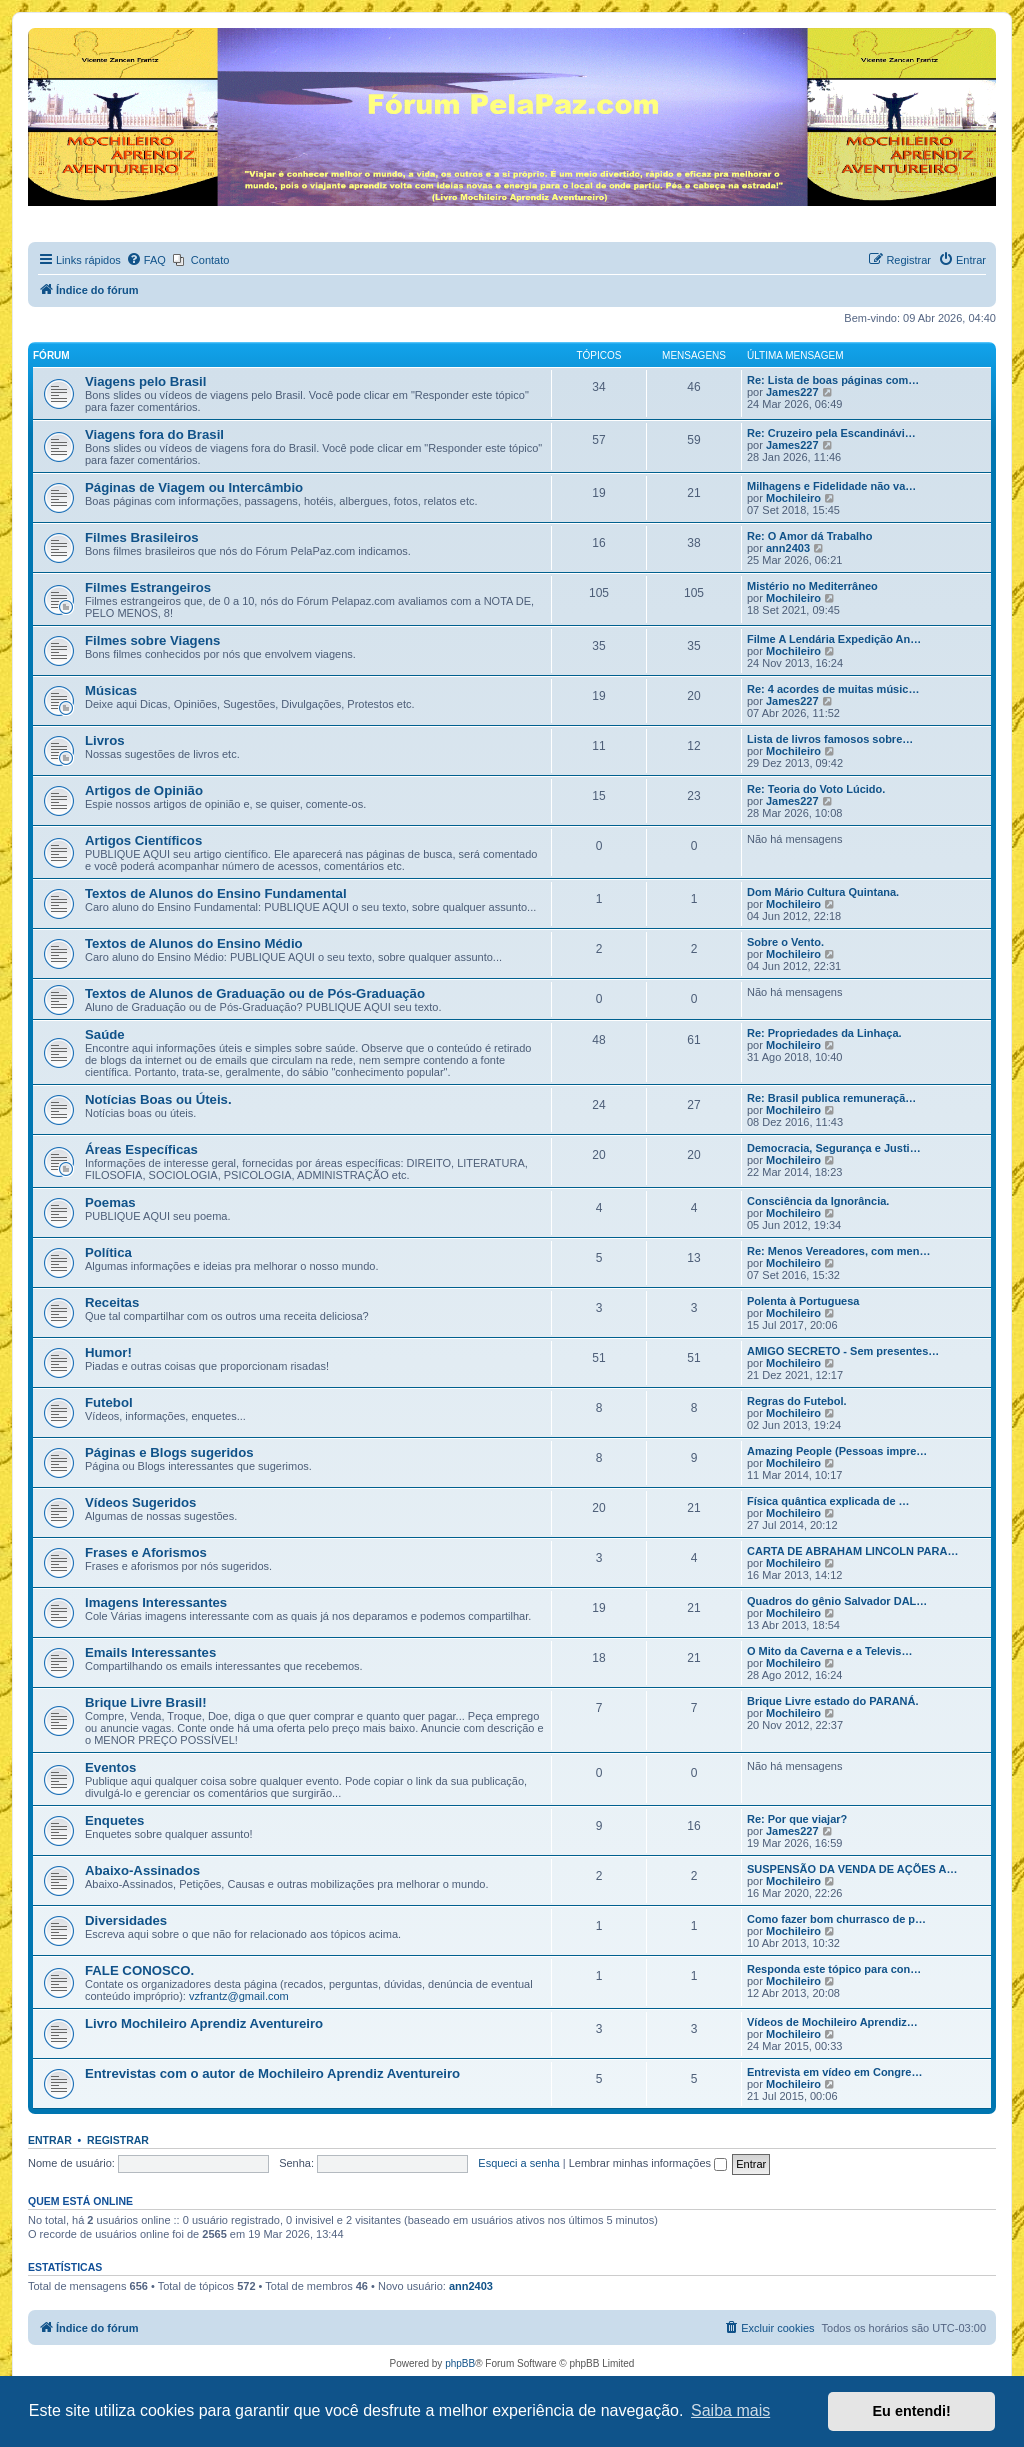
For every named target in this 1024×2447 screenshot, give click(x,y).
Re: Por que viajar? (797, 1819)
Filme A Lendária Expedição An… (834, 639)
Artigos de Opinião (144, 790)
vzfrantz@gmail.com (239, 1996)
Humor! (108, 1352)
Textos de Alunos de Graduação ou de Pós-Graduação (255, 993)
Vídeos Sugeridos (140, 1502)
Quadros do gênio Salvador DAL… (837, 1601)
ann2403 (788, 548)
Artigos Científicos (143, 840)
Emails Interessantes (150, 1652)
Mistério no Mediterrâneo (812, 586)
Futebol (109, 1402)
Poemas (110, 1202)
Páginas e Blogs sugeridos (169, 1452)
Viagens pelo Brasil (145, 381)
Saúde (105, 1034)
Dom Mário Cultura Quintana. (823, 892)
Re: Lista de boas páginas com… (833, 380)
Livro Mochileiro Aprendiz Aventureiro (204, 2023)
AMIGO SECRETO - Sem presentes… (843, 1351)
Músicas (111, 690)
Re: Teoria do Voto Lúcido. (816, 789)
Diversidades (126, 1920)
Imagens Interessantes (156, 1602)
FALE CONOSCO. (139, 1970)
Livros (105, 740)
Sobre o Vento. (785, 942)
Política (108, 1252)
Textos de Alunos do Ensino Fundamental (216, 893)
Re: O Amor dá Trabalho (810, 536)
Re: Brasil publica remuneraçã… (831, 1098)
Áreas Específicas (141, 1149)
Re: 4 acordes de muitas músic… (833, 689)
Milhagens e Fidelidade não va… (831, 486)
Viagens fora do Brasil (154, 434)
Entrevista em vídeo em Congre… (834, 2072)
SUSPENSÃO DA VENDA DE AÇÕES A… (852, 1869)
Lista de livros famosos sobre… (830, 739)
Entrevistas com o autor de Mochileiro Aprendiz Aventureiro (272, 2073)
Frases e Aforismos (146, 1552)
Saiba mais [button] (730, 2410)
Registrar (118, 2140)
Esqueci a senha (518, 2163)
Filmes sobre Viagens (152, 640)
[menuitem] (146, 260)
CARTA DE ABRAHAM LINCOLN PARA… (852, 1551)
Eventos (110, 1767)
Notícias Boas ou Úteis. (158, 1099)
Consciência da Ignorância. (818, 1201)
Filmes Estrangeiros (148, 587)
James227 (792, 392)
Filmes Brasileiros (142, 537)
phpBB (460, 2363)
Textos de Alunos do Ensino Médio (194, 943)
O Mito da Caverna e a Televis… (829, 1651)
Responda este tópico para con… (834, 1969)
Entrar (50, 2140)
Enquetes (114, 1820)
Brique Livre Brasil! (146, 1702)
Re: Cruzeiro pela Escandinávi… (831, 433)
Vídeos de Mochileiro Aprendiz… (832, 2022)
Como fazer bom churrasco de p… (836, 1919)
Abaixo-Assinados (142, 1870)
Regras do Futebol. (797, 1401)
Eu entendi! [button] (912, 2411)
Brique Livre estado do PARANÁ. (833, 1701)
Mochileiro (793, 498)
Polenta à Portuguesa (803, 1301)
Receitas (112, 1302)
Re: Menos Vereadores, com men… (838, 1251)
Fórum (51, 355)
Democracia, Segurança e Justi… (834, 1148)
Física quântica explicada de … (828, 1501)
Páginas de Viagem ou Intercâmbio (194, 487)
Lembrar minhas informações (648, 2163)
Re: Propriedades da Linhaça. (824, 1033)
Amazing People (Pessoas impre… (837, 1451)
